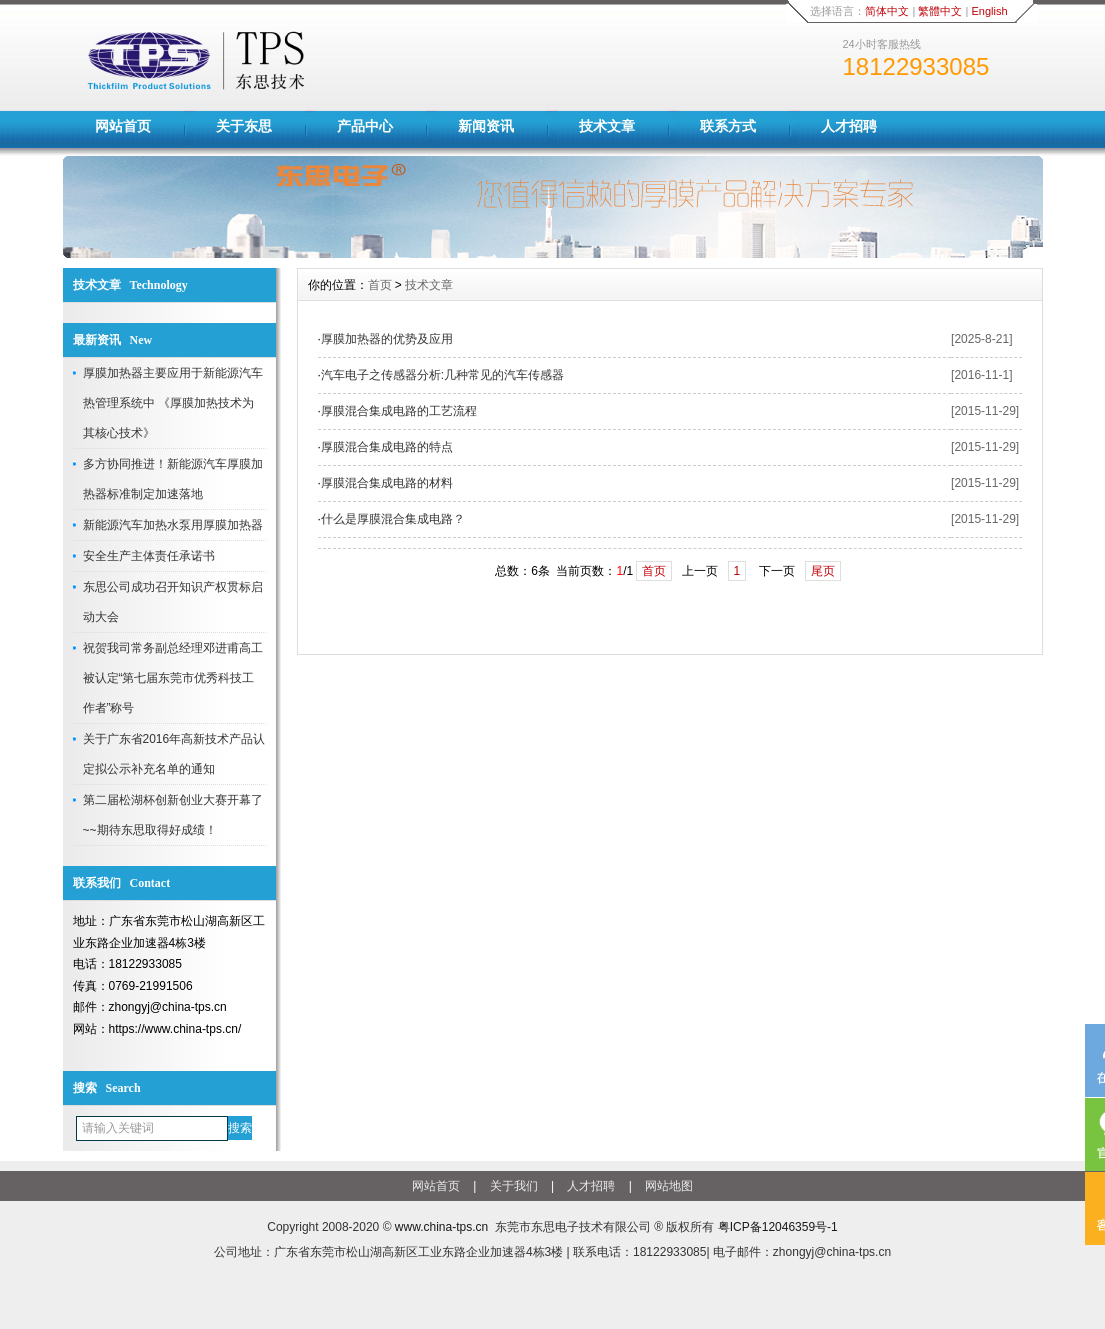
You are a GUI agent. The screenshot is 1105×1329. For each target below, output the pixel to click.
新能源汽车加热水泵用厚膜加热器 (173, 525)
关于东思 (244, 126)
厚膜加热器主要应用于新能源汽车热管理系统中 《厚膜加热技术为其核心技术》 (173, 403)
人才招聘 (849, 126)
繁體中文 (940, 11)
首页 (380, 285)
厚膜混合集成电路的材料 (387, 483)
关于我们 (514, 1186)
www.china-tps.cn (441, 1227)
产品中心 (365, 126)
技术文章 (607, 126)
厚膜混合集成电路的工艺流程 (399, 411)
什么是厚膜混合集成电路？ (393, 519)
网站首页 (123, 126)
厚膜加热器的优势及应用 (387, 339)
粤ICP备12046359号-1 (778, 1227)
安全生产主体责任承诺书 (149, 556)
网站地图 (669, 1186)
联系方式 (728, 126)
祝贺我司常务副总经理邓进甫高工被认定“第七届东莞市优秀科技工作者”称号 (173, 678)
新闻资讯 (486, 126)
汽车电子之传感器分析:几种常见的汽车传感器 (442, 375)
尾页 (823, 571)
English (989, 11)
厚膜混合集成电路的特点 (387, 447)
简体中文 (887, 11)
